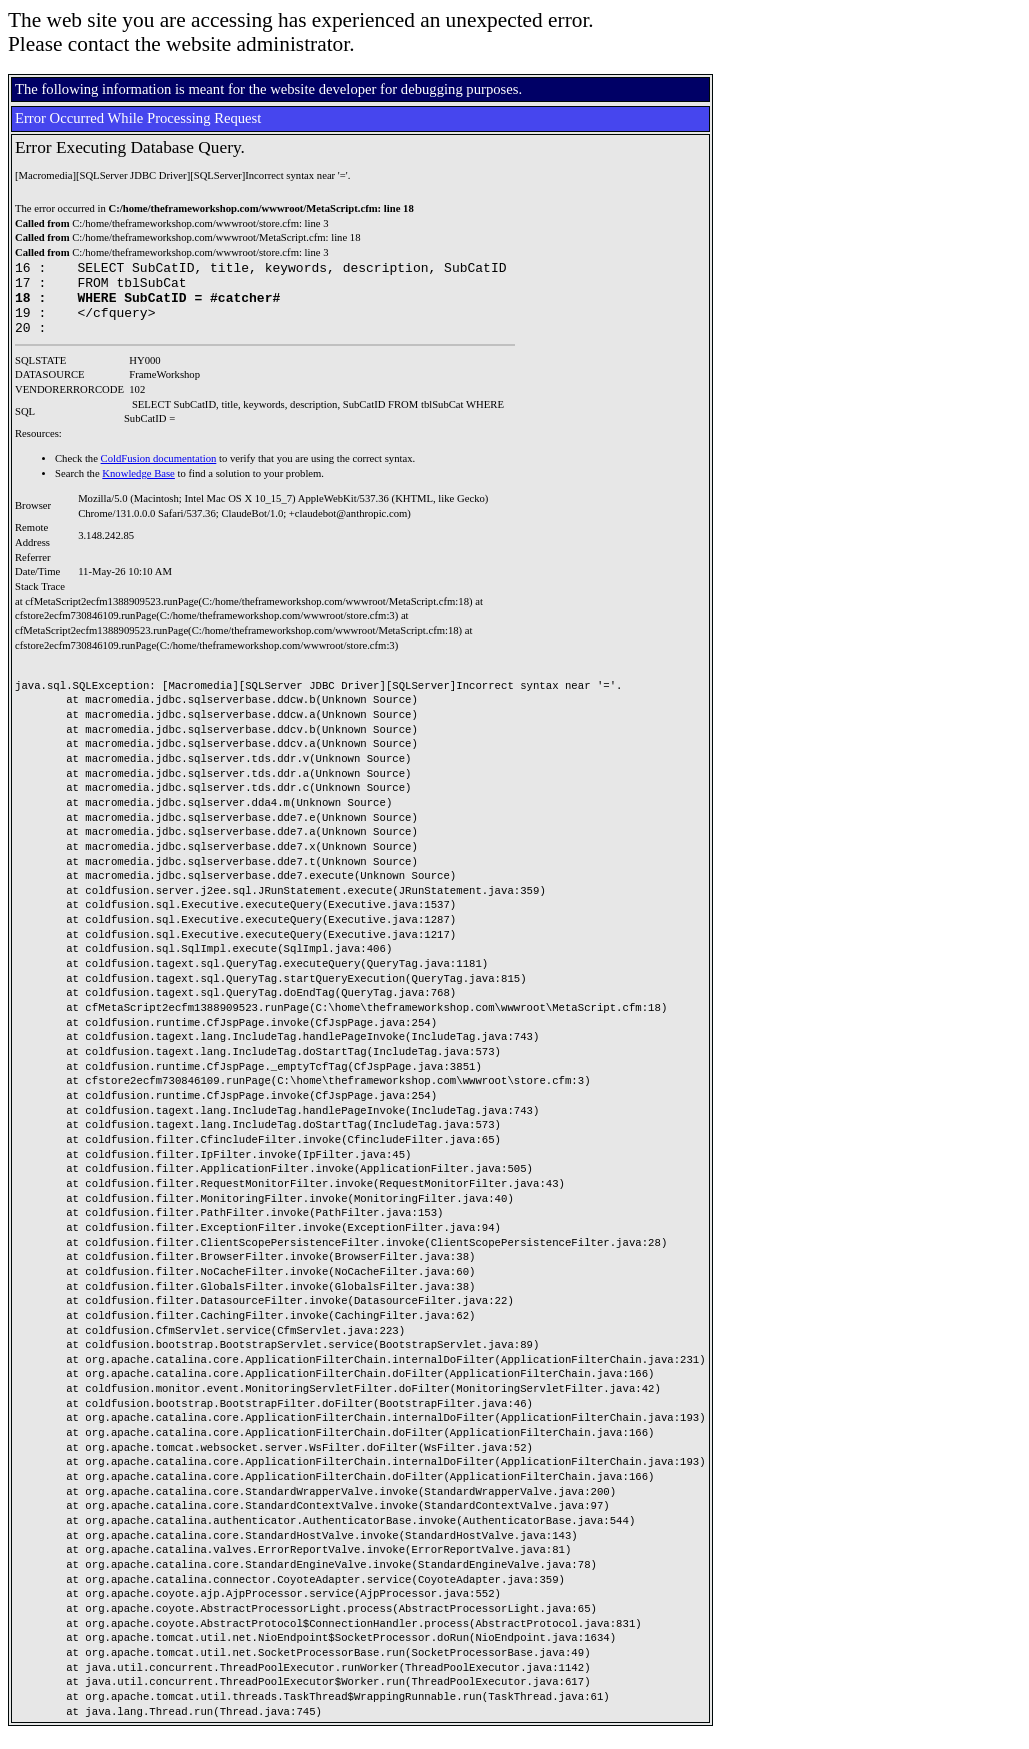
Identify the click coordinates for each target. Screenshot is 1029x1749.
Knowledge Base (138, 488)
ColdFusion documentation (159, 473)
